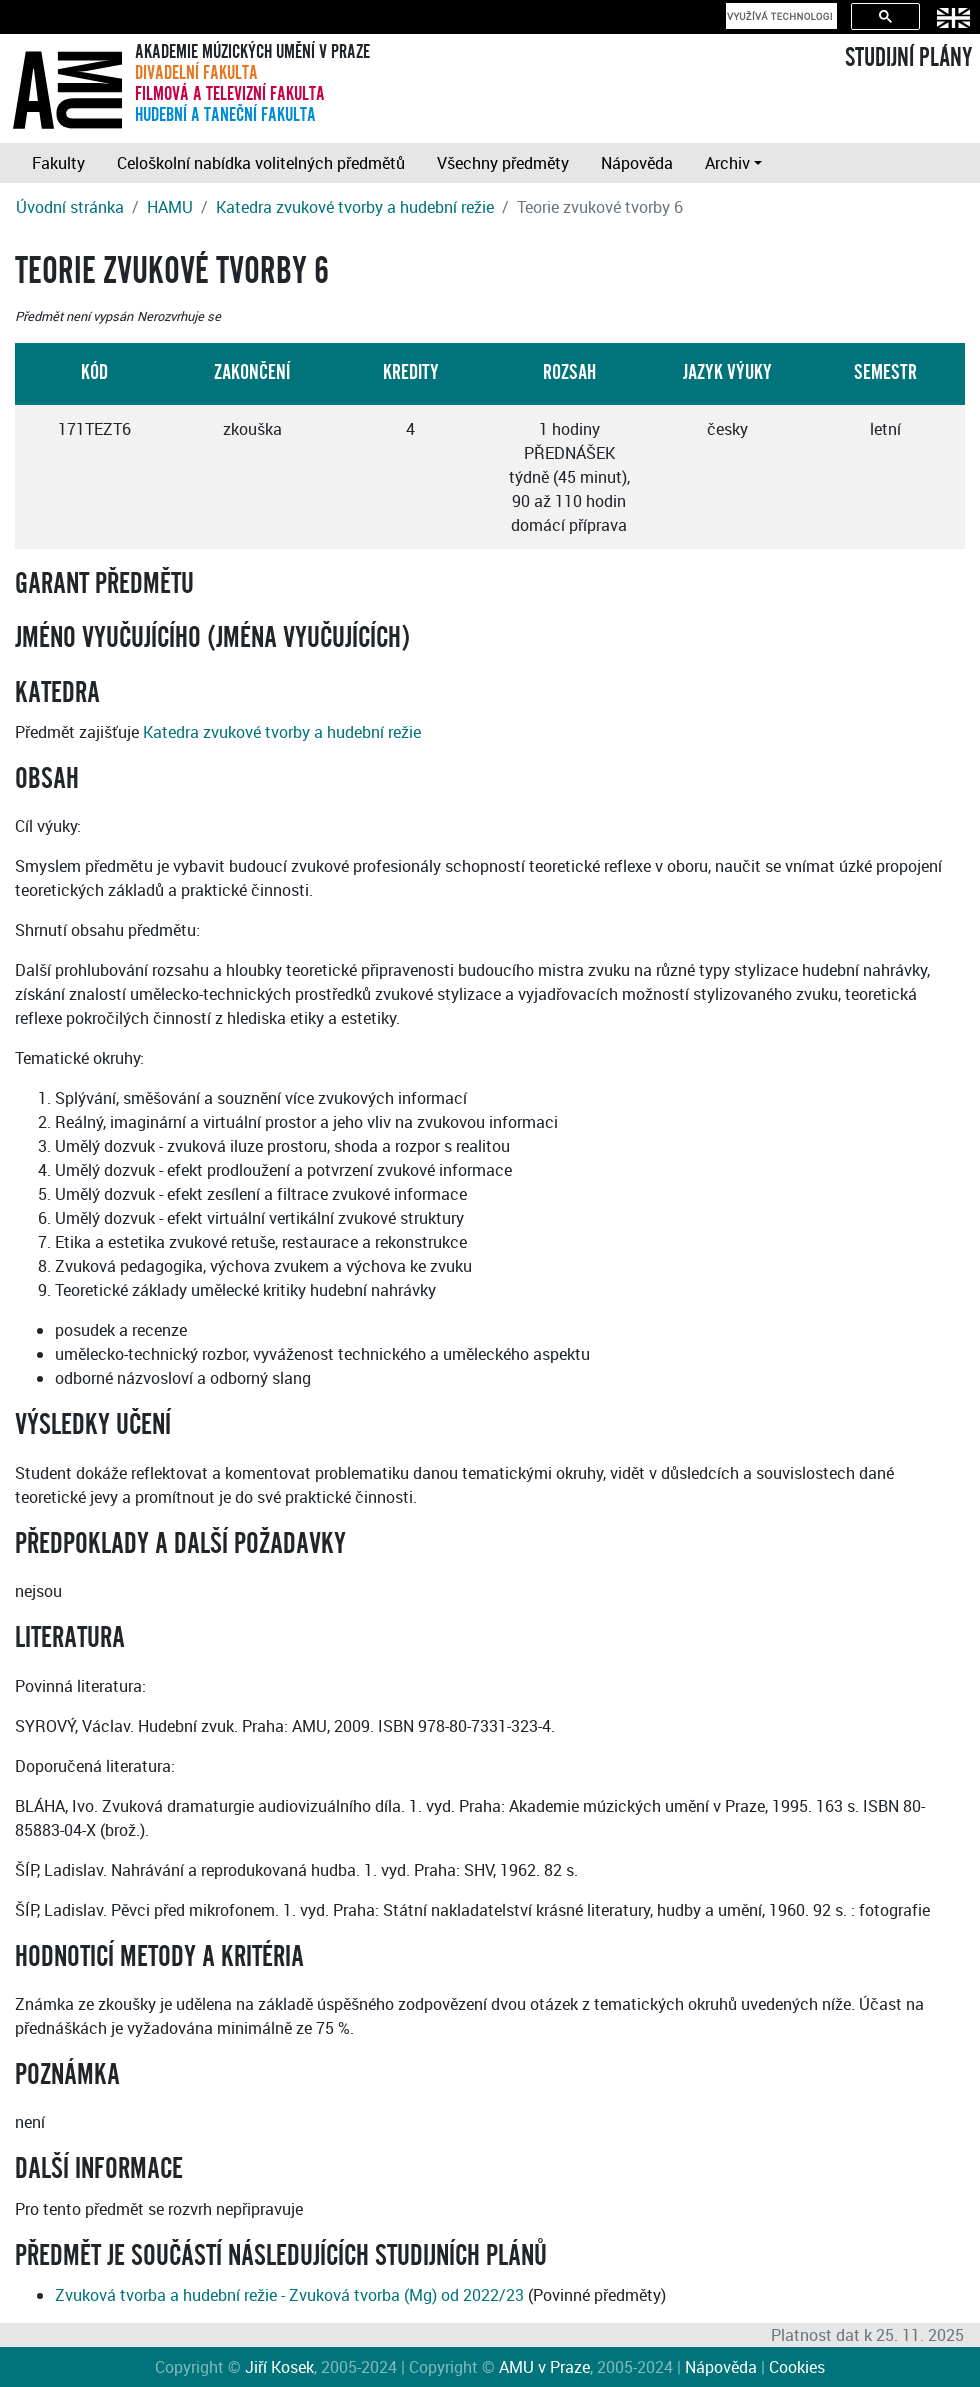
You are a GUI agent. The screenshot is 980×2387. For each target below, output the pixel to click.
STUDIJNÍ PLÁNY (908, 58)
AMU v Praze (544, 2367)
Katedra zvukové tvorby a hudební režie (355, 207)
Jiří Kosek (279, 2367)
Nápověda (637, 163)
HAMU (170, 207)
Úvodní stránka (70, 207)
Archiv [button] (727, 163)
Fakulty (58, 163)
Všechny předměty (503, 163)
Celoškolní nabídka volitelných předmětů (261, 163)
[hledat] (779, 16)
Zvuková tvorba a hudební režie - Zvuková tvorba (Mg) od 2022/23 (289, 2295)
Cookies (797, 2367)
